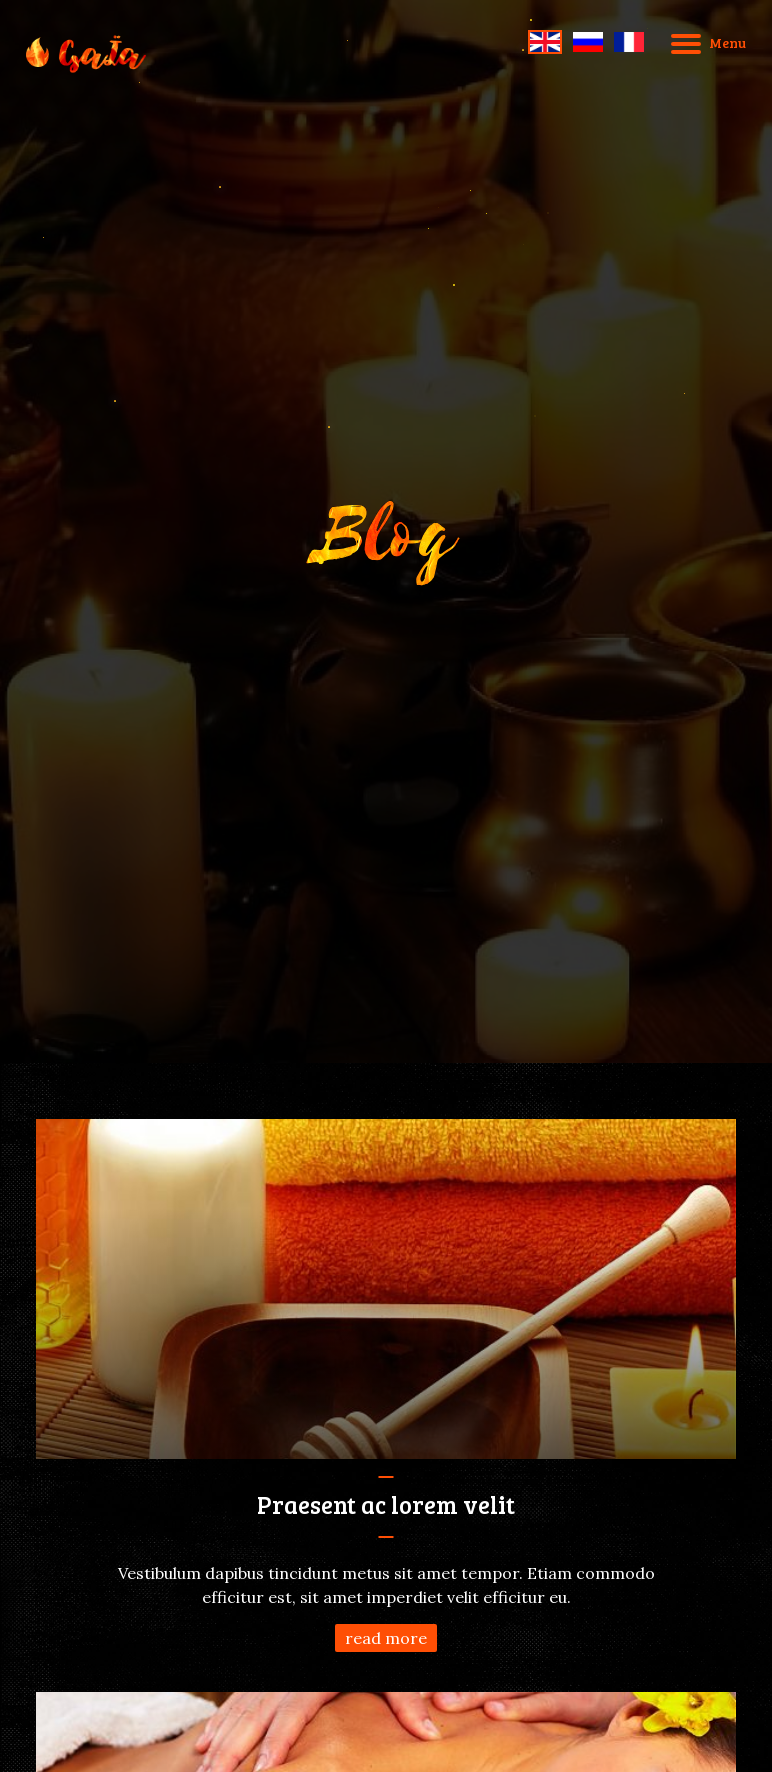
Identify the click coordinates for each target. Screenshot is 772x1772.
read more (386, 1638)
